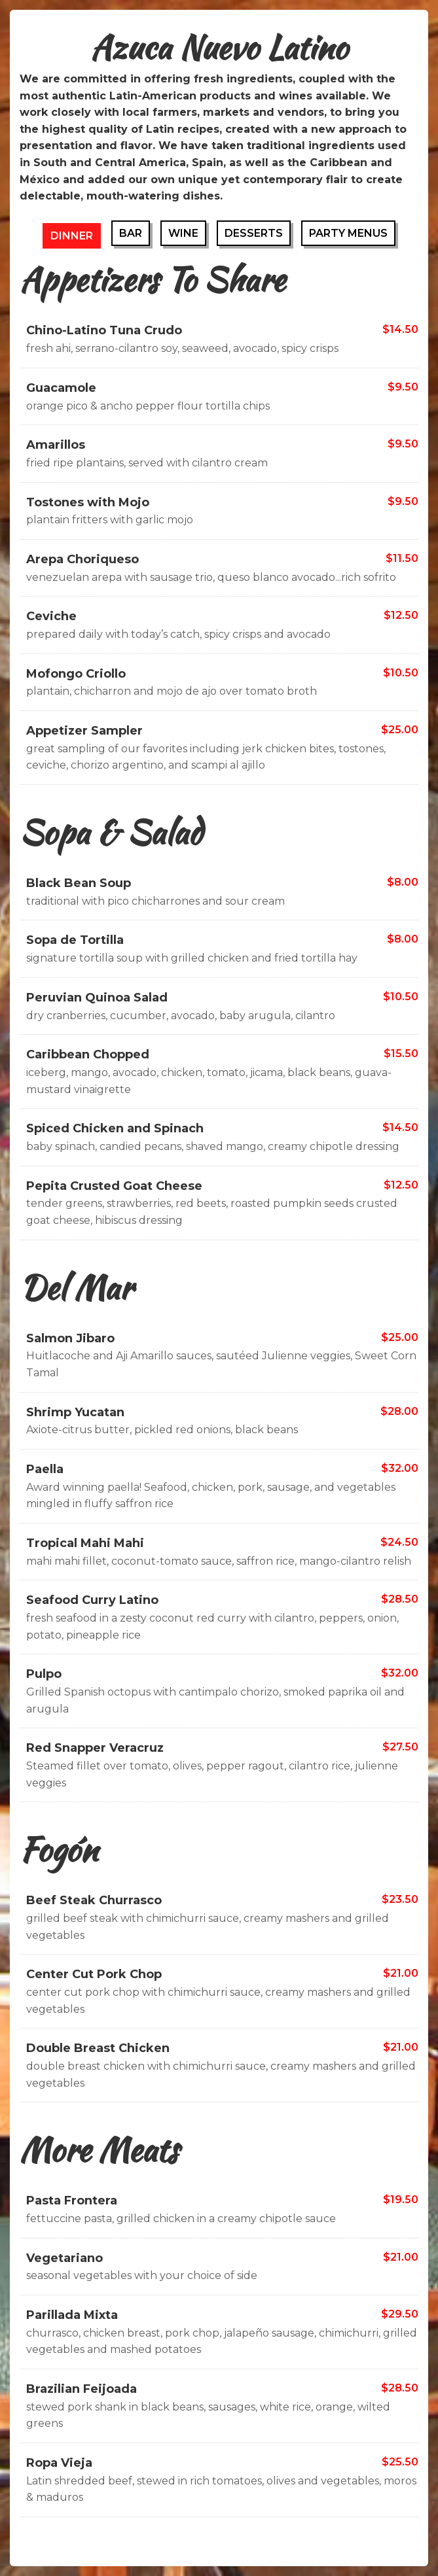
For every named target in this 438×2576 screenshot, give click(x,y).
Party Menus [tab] (348, 233)
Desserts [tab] (254, 233)
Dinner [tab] (71, 236)
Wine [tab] (183, 233)
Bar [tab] (130, 233)
